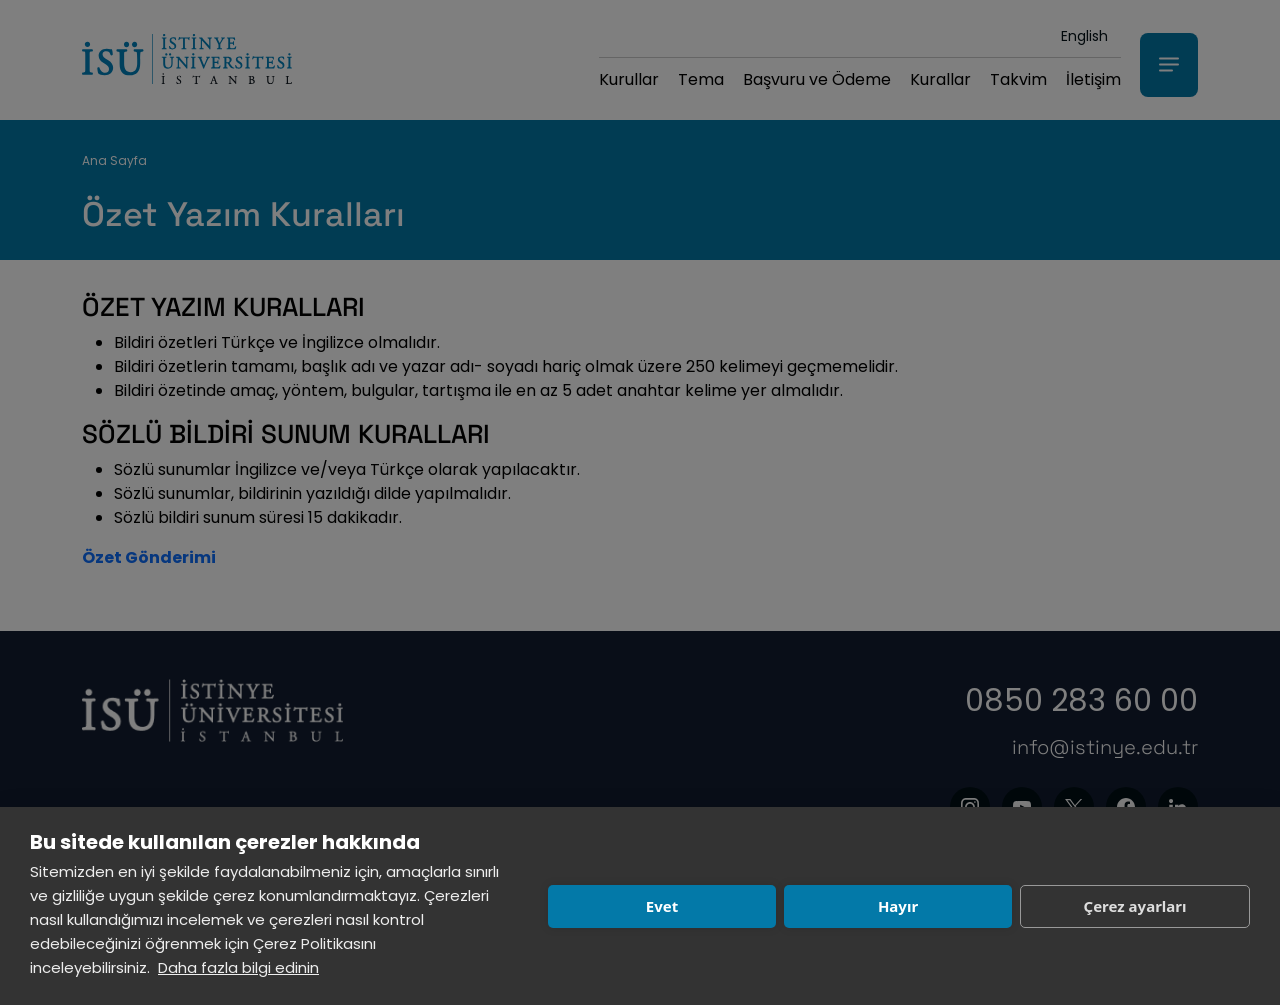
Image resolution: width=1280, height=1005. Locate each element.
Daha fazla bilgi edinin (238, 967)
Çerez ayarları (1135, 906)
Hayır (898, 906)
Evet (662, 906)
